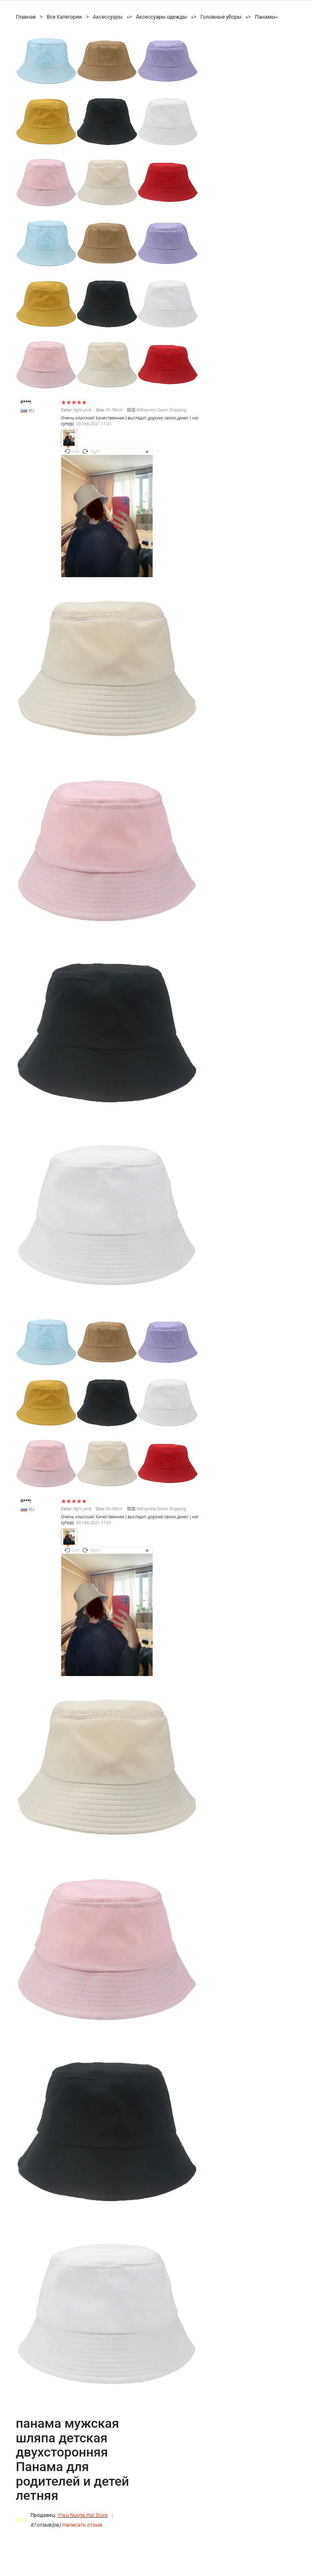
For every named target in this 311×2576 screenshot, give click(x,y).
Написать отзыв (82, 2525)
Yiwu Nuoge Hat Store (83, 2515)
